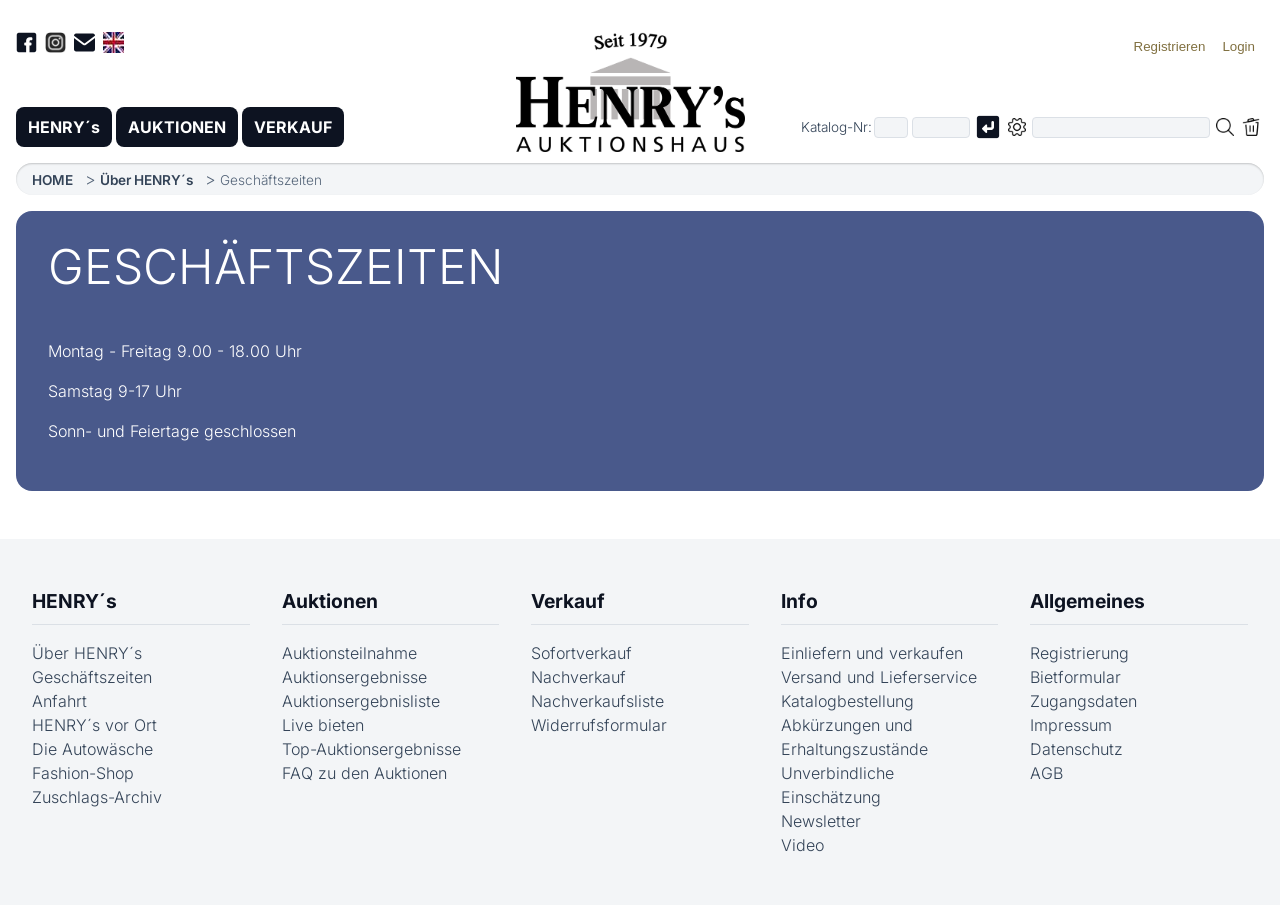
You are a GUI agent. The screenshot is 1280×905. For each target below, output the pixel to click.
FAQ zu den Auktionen (364, 773)
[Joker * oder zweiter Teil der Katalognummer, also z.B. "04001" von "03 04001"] (941, 127)
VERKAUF (293, 127)
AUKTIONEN (177, 127)
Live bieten (323, 725)
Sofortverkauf (581, 653)
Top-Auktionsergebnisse (371, 749)
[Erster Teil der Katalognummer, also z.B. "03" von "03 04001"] (891, 127)
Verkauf (568, 601)
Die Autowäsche (92, 749)
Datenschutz (1076, 749)
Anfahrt (59, 701)
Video (802, 845)
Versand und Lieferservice (879, 677)
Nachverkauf (578, 677)
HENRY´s (64, 127)
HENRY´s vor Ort (94, 725)
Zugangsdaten (1083, 701)
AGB (1046, 773)
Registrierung (1079, 653)
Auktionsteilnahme (349, 653)
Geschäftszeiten (92, 677)
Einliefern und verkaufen (872, 653)
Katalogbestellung (847, 701)
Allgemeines (1087, 601)
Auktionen (330, 601)
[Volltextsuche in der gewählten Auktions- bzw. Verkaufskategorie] (1121, 127)
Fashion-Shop (83, 773)
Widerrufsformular (599, 725)
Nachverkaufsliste (597, 701)
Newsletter (821, 821)
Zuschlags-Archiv (97, 797)
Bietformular (1075, 677)
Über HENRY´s (146, 180)
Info (799, 601)
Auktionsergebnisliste (361, 701)
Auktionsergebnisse (354, 677)
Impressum (1071, 725)
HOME (52, 180)
